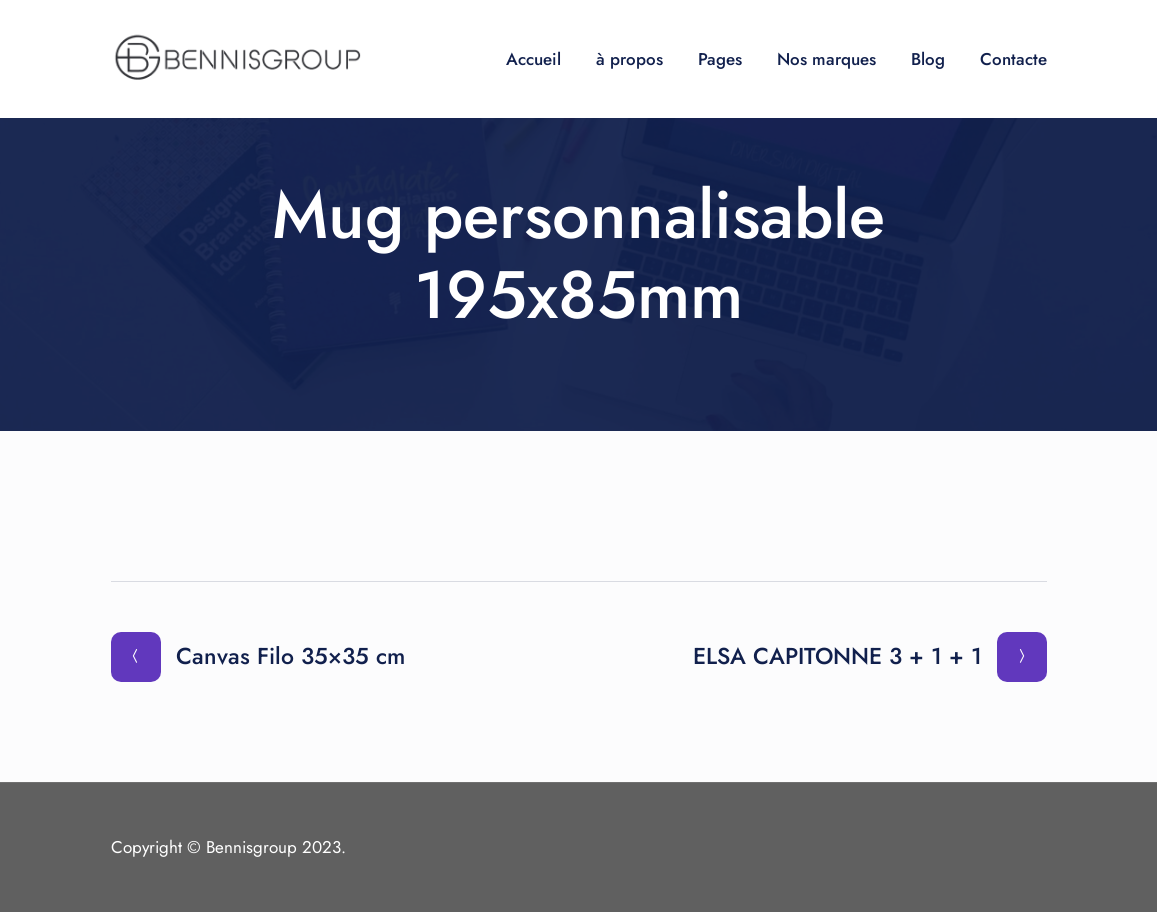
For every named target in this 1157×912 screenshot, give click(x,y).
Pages (720, 59)
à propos (629, 59)
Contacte (1013, 59)
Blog (928, 59)
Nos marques (826, 59)
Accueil (533, 59)
